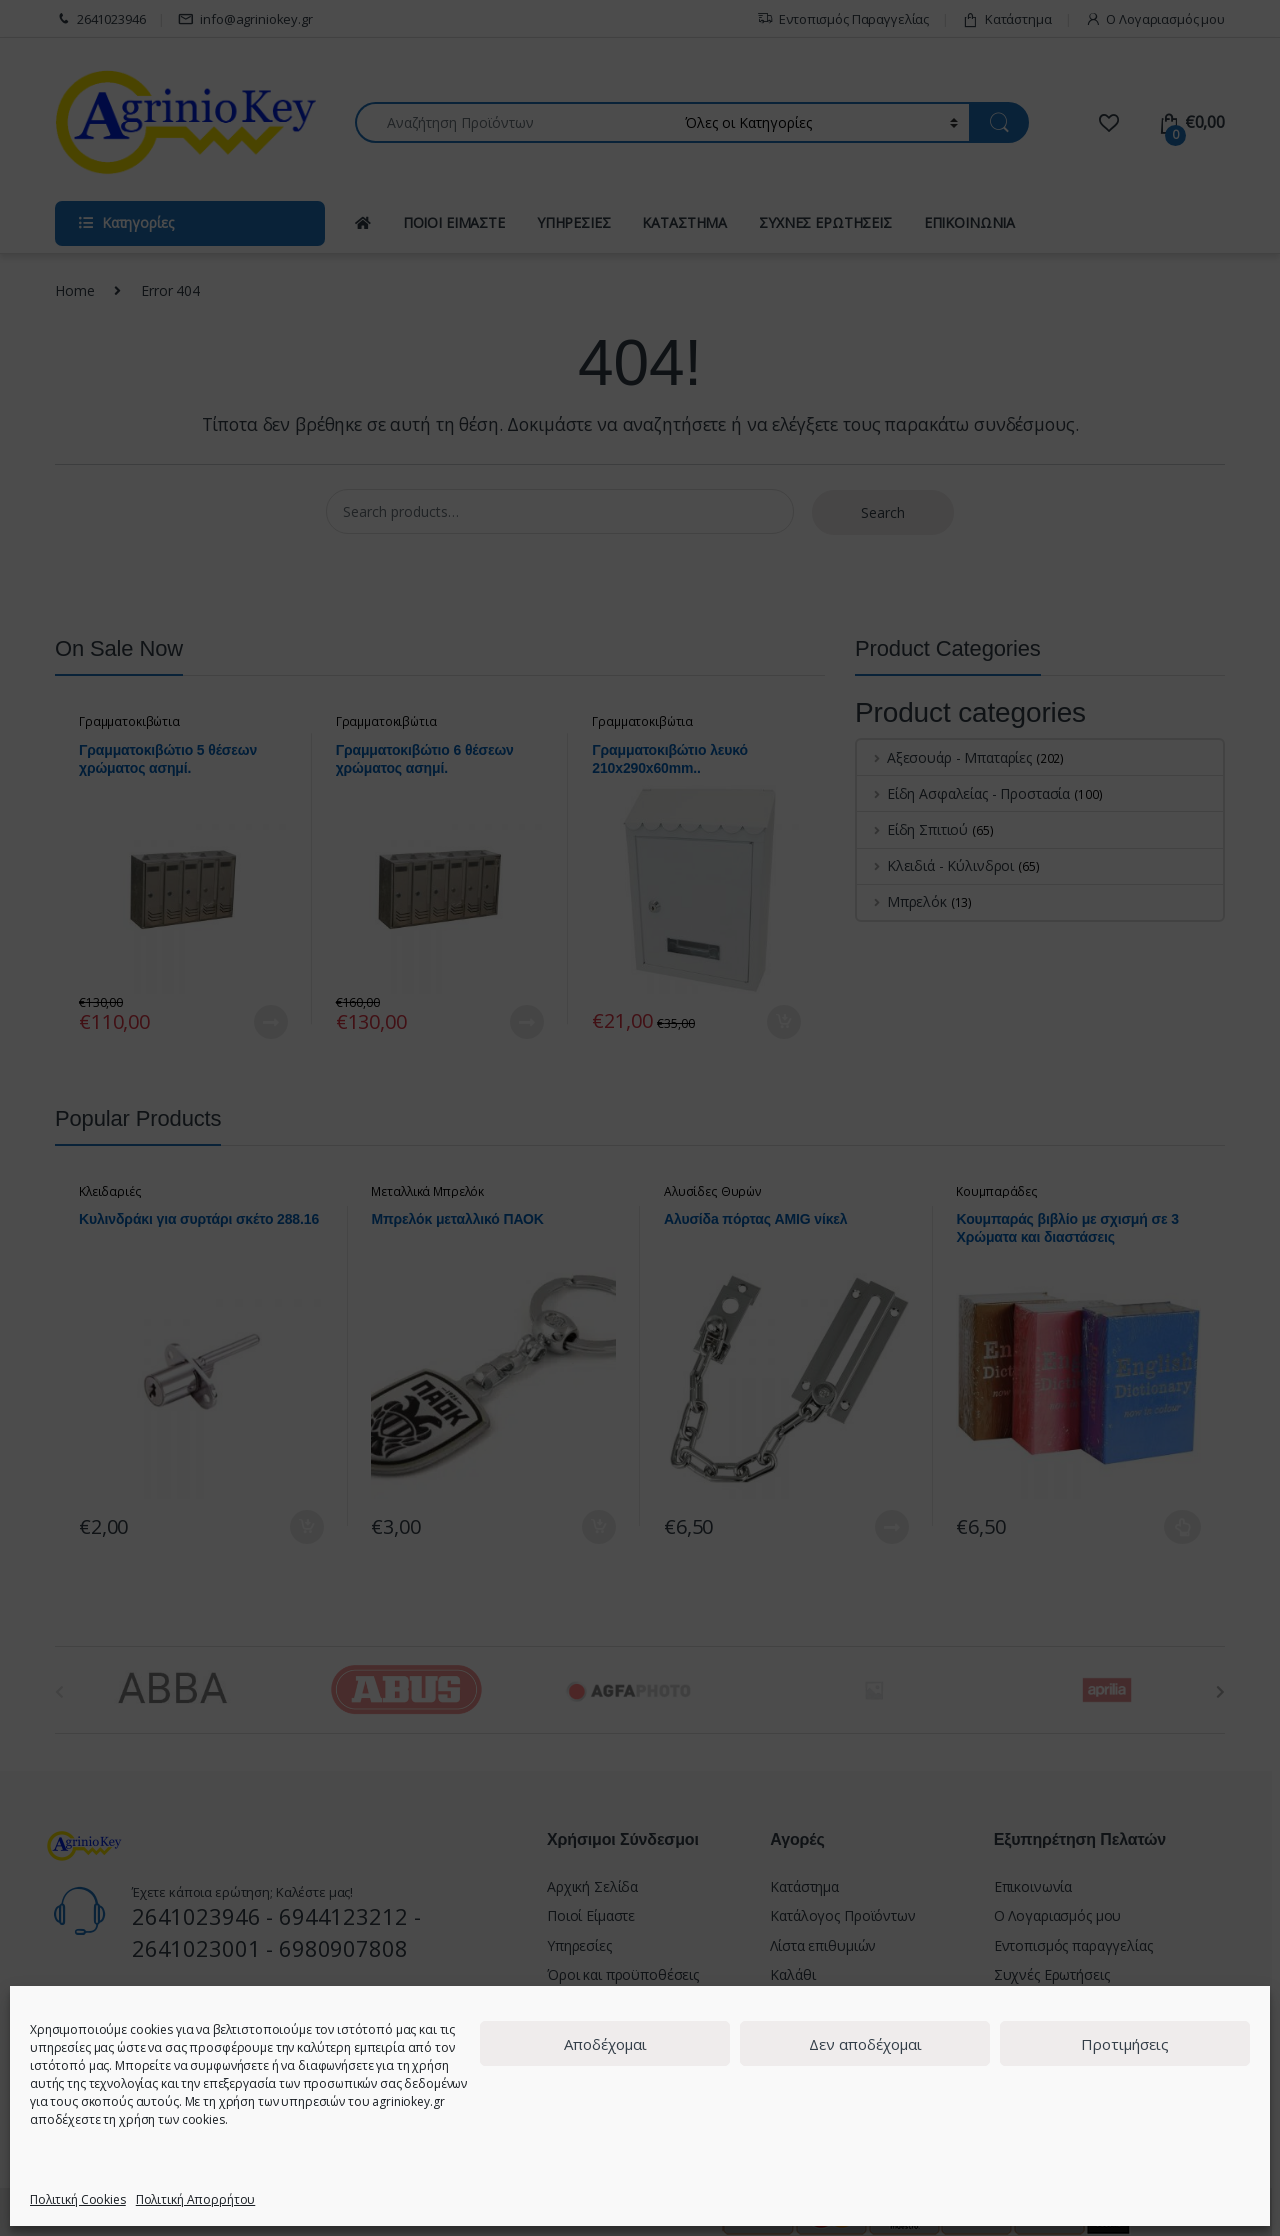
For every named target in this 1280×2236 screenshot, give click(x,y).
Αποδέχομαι (605, 2044)
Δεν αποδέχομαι (865, 2044)
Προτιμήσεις (1125, 2044)
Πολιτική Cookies (78, 2199)
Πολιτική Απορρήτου (195, 2199)
